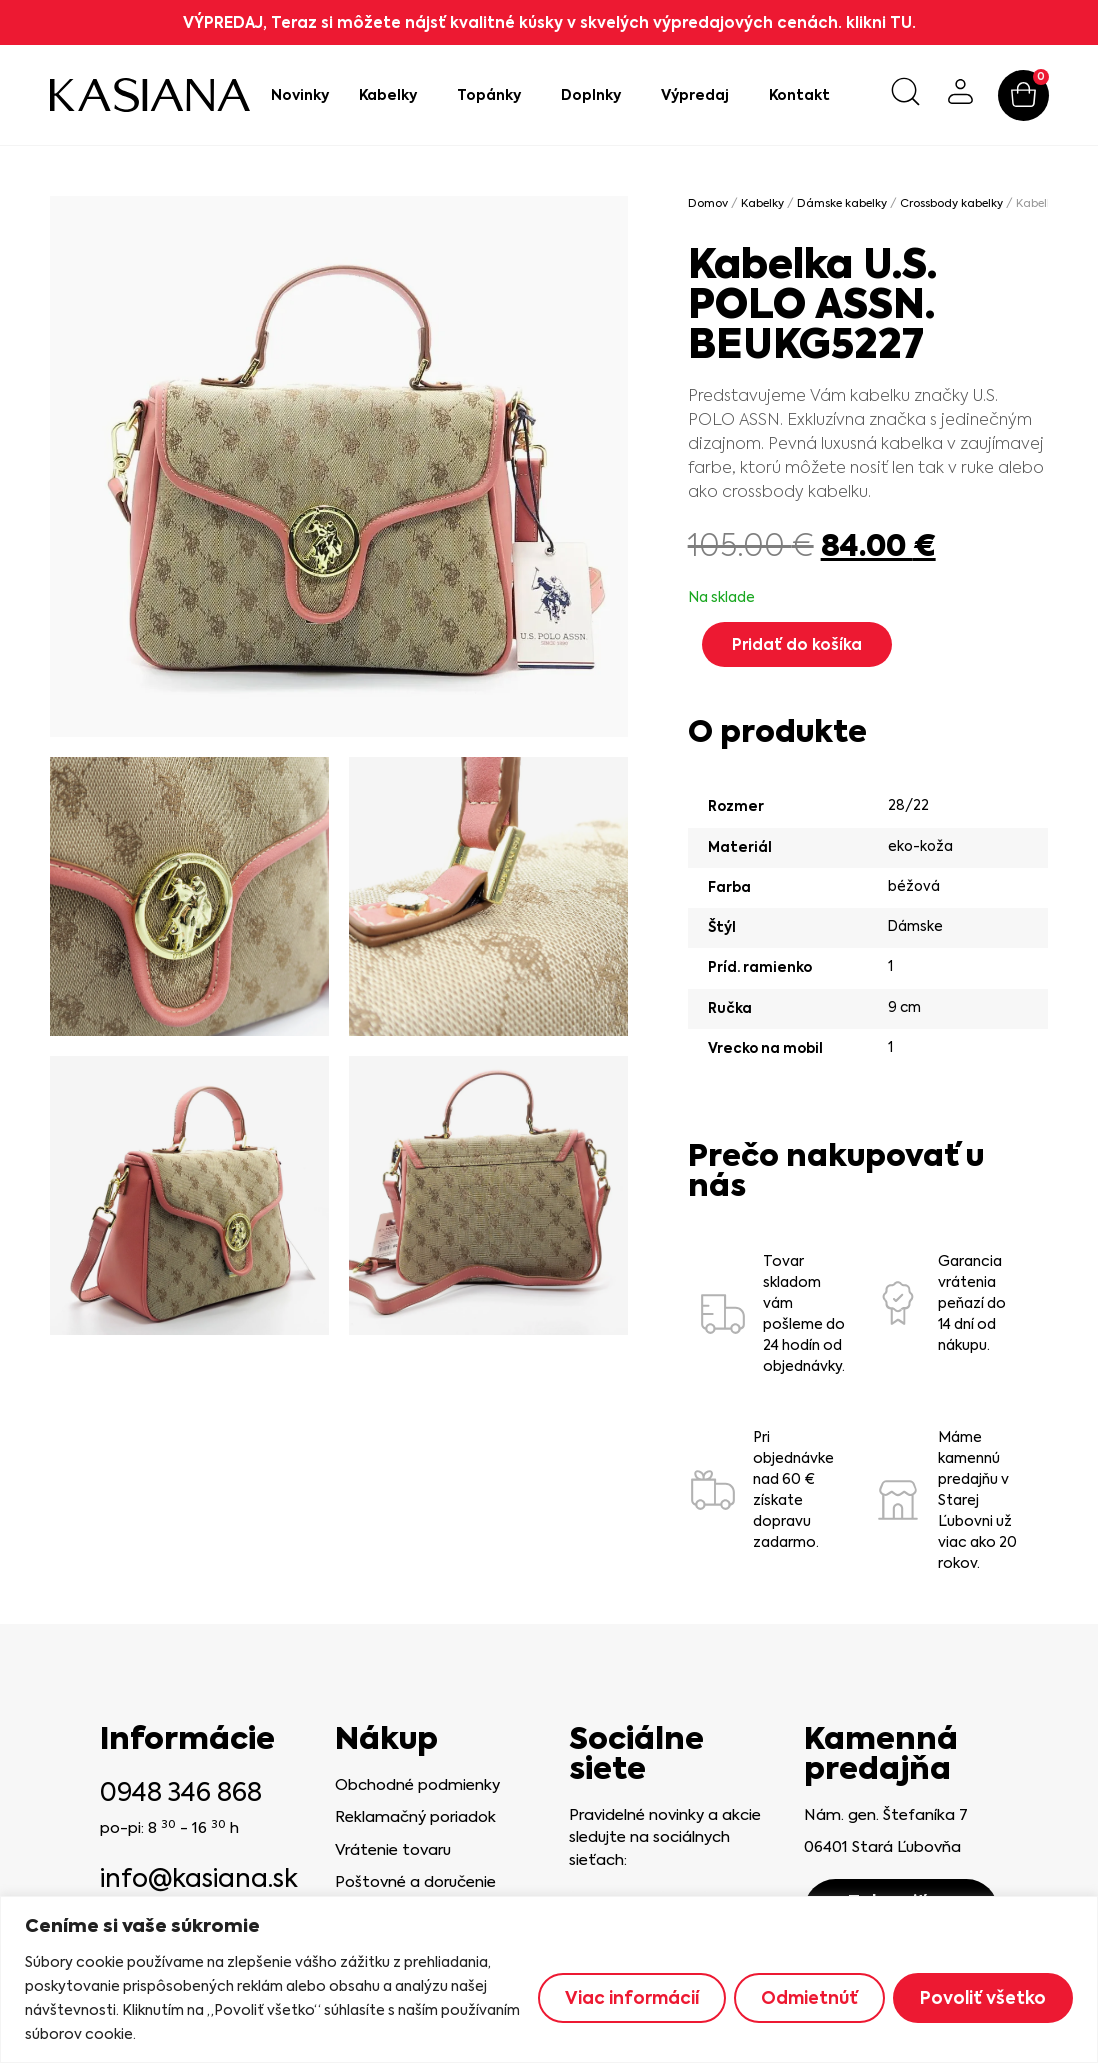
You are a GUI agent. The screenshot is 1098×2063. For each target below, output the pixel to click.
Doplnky (596, 95)
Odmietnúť (809, 1998)
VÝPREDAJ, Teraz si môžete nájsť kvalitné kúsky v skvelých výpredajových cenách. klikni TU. (549, 22)
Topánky (494, 95)
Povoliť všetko (983, 1998)
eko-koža (920, 846)
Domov (708, 203)
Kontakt (799, 95)
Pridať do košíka (797, 644)
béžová (914, 886)
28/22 (908, 805)
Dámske (915, 926)
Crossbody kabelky (951, 203)
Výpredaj (700, 95)
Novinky (300, 95)
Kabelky (393, 95)
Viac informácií (632, 1998)
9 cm (904, 1007)
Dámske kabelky (842, 203)
